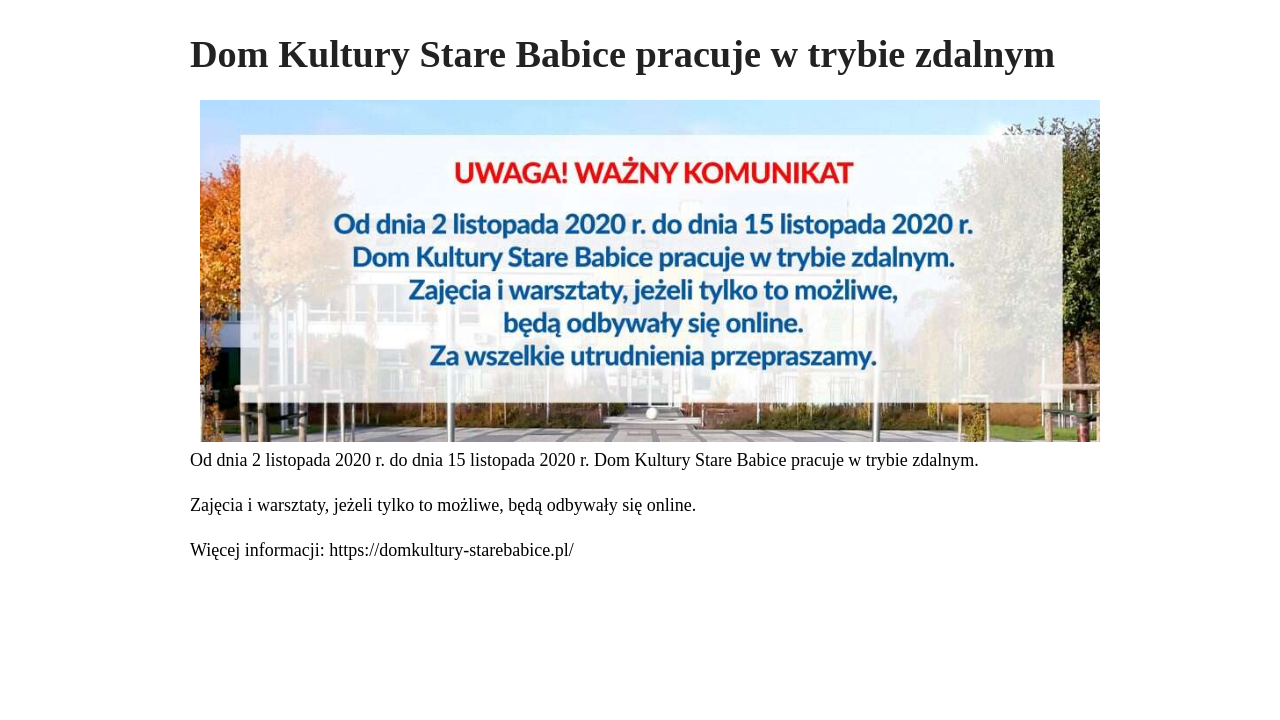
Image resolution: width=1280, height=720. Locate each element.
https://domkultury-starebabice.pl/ (451, 550)
